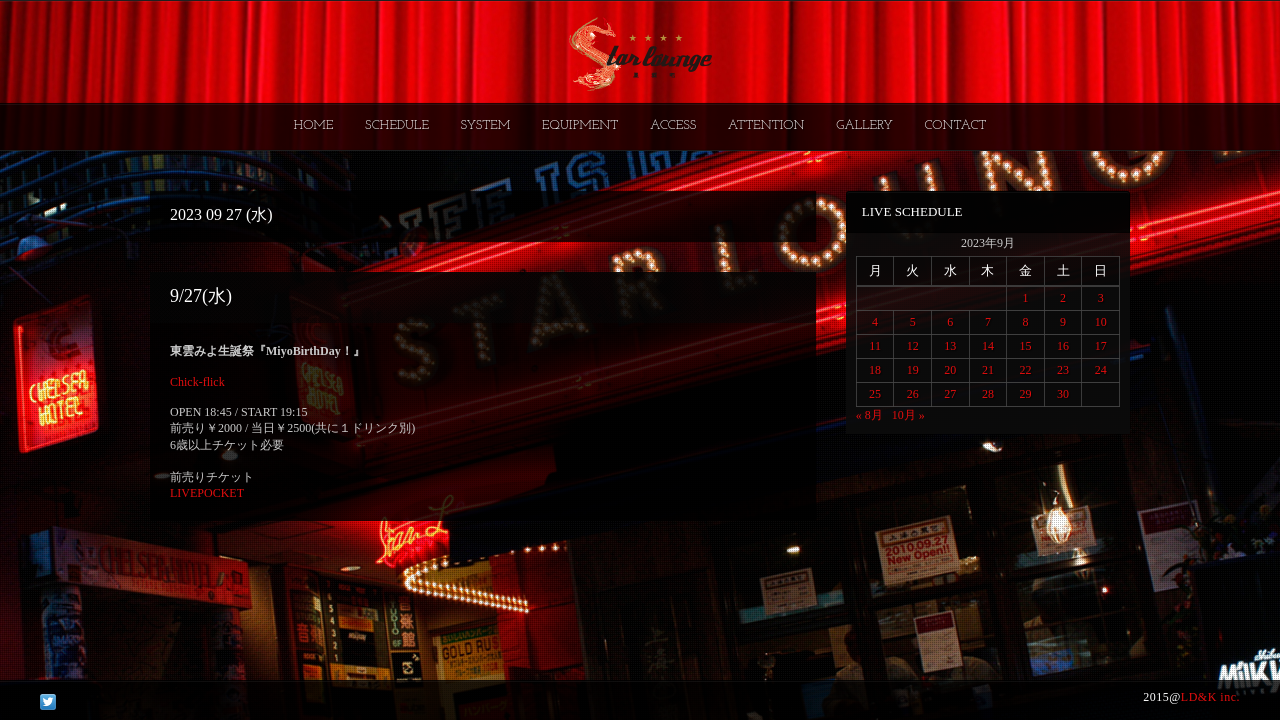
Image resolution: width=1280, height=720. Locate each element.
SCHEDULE (397, 125)
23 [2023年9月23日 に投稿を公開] (1063, 370)
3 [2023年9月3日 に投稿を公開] (1101, 298)
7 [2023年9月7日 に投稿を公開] (988, 322)
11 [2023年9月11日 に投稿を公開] (875, 346)
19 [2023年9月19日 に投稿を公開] (913, 370)
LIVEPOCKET (207, 493)
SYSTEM (486, 125)
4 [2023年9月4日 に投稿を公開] (875, 322)
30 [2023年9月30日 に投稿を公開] (1063, 394)
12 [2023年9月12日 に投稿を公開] (913, 346)
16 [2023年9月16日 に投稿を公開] (1063, 346)
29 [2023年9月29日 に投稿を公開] (1025, 394)
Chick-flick (197, 382)
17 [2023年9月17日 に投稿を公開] (1101, 346)
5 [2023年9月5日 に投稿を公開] (913, 322)
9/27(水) (201, 296)
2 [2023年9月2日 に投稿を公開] (1063, 298)
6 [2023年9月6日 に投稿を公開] (950, 322)
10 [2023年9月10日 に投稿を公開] (1101, 322)
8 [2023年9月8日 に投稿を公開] (1025, 322)
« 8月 (869, 415)
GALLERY (864, 125)
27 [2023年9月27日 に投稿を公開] (950, 394)
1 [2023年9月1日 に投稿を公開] (1025, 298)
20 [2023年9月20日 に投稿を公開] (950, 370)
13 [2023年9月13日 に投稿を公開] (950, 346)
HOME (314, 125)
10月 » (908, 415)
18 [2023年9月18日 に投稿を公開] (875, 370)
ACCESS (673, 125)
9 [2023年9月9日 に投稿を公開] (1063, 322)
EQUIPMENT (580, 125)
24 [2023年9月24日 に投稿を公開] (1101, 370)
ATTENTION (766, 125)
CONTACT (955, 125)
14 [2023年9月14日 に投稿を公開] (988, 346)
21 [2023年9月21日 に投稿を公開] (988, 370)
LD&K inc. (1210, 697)
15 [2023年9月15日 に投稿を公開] (1025, 346)
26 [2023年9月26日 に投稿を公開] (913, 394)
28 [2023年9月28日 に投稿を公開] (988, 394)
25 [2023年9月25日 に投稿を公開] (875, 394)
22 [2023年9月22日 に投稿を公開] (1025, 370)
